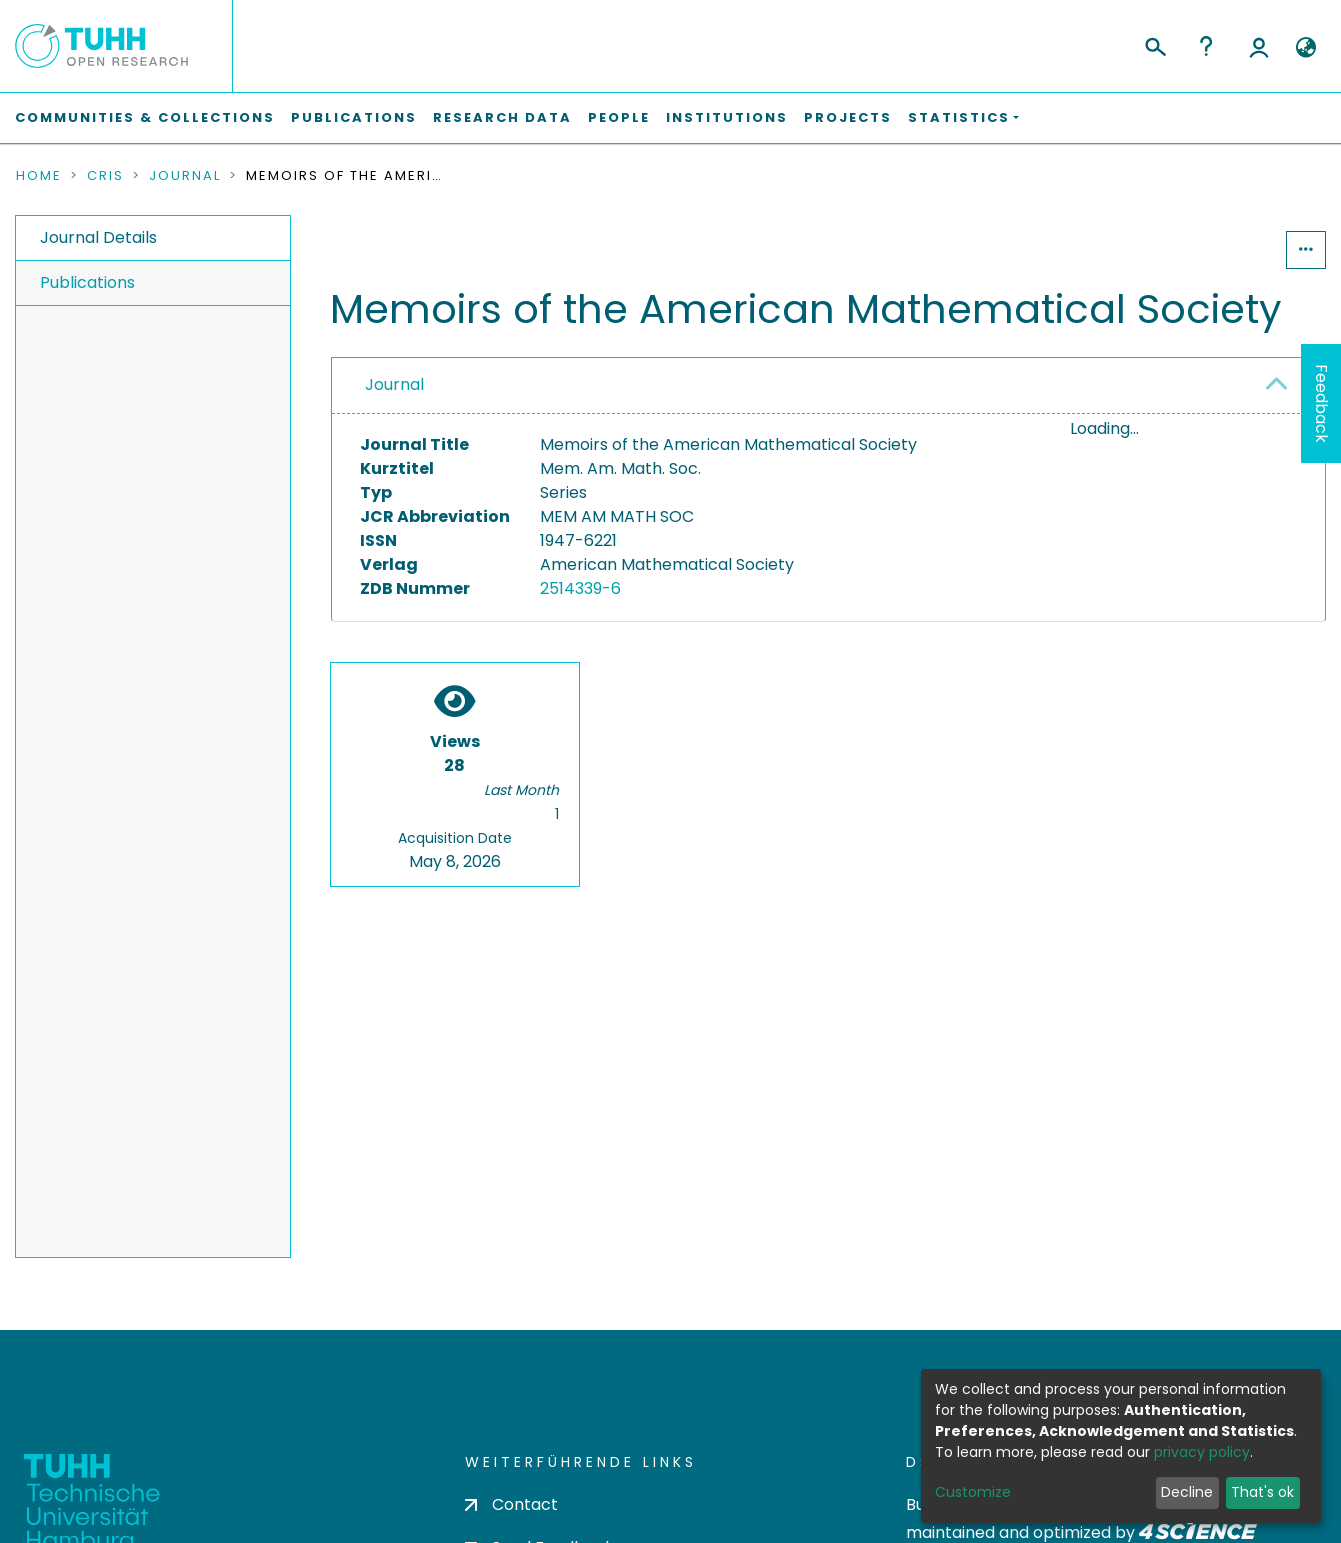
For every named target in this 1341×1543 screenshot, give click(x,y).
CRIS (105, 176)
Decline (1187, 1492)
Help (1206, 46)
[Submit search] (1154, 44)
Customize (973, 1492)
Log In (1259, 46)
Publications (354, 117)
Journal (185, 176)
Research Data (502, 117)
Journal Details (98, 237)
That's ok (1262, 1492)
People (619, 117)
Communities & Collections (145, 117)
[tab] (828, 386)
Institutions (727, 117)
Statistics (1225, 249)
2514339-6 (580, 588)
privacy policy (1202, 1452)
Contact (511, 1504)
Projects (848, 117)
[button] (1305, 48)
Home (39, 176)
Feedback (1321, 403)
